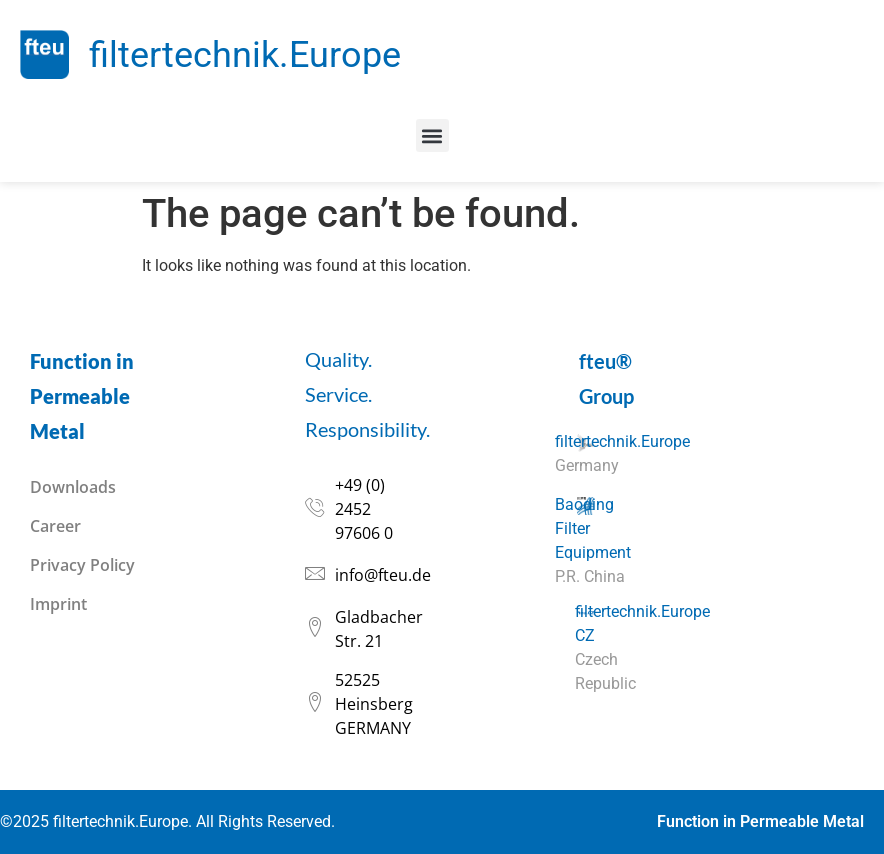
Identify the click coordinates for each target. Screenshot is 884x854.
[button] (432, 135)
